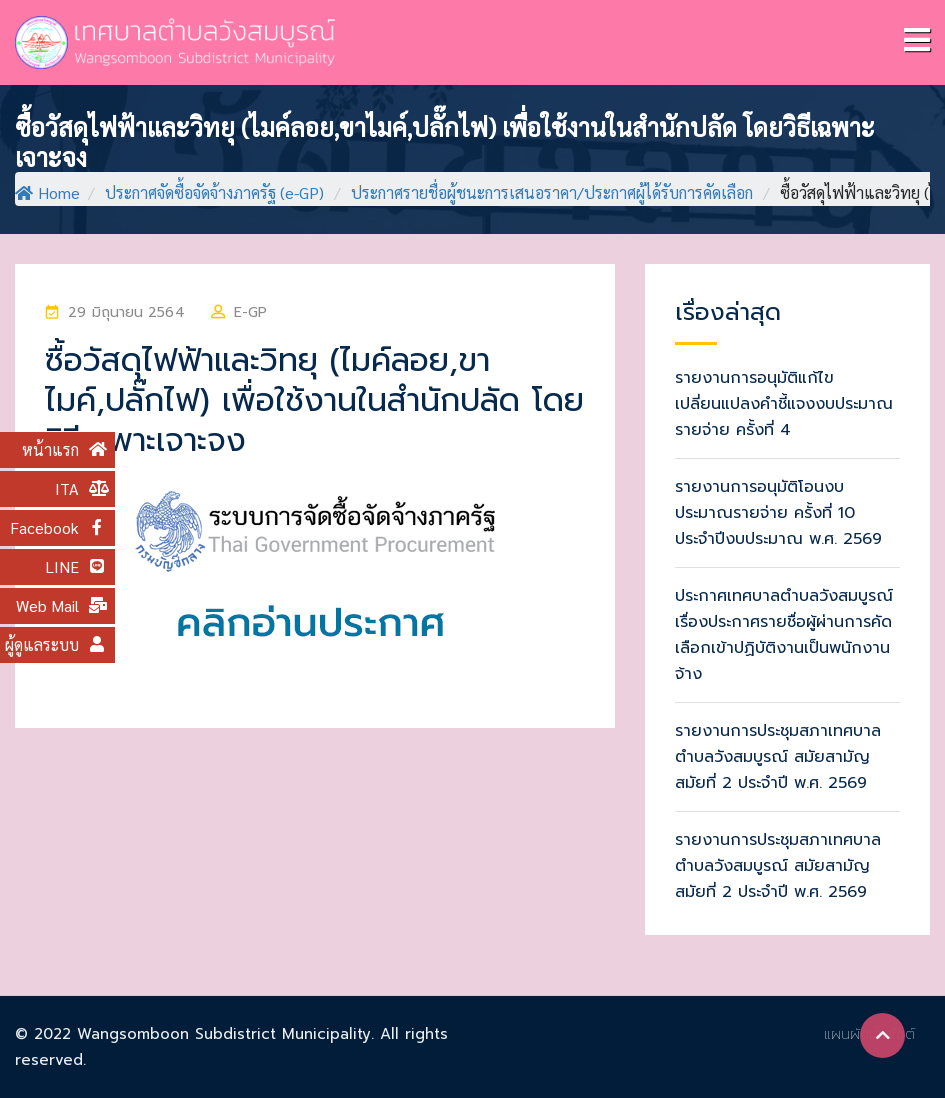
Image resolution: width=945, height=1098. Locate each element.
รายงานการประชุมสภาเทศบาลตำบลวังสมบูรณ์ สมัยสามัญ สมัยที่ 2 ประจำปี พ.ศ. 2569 (778, 757)
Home (47, 192)
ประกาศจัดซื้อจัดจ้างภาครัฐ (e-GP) (214, 192)
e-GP (250, 312)
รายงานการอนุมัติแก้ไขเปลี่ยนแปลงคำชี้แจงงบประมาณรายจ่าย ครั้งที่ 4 (784, 404)
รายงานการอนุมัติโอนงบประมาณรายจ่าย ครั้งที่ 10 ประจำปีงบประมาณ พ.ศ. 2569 (778, 513)
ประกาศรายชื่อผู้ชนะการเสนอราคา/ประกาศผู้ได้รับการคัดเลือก (552, 192)
